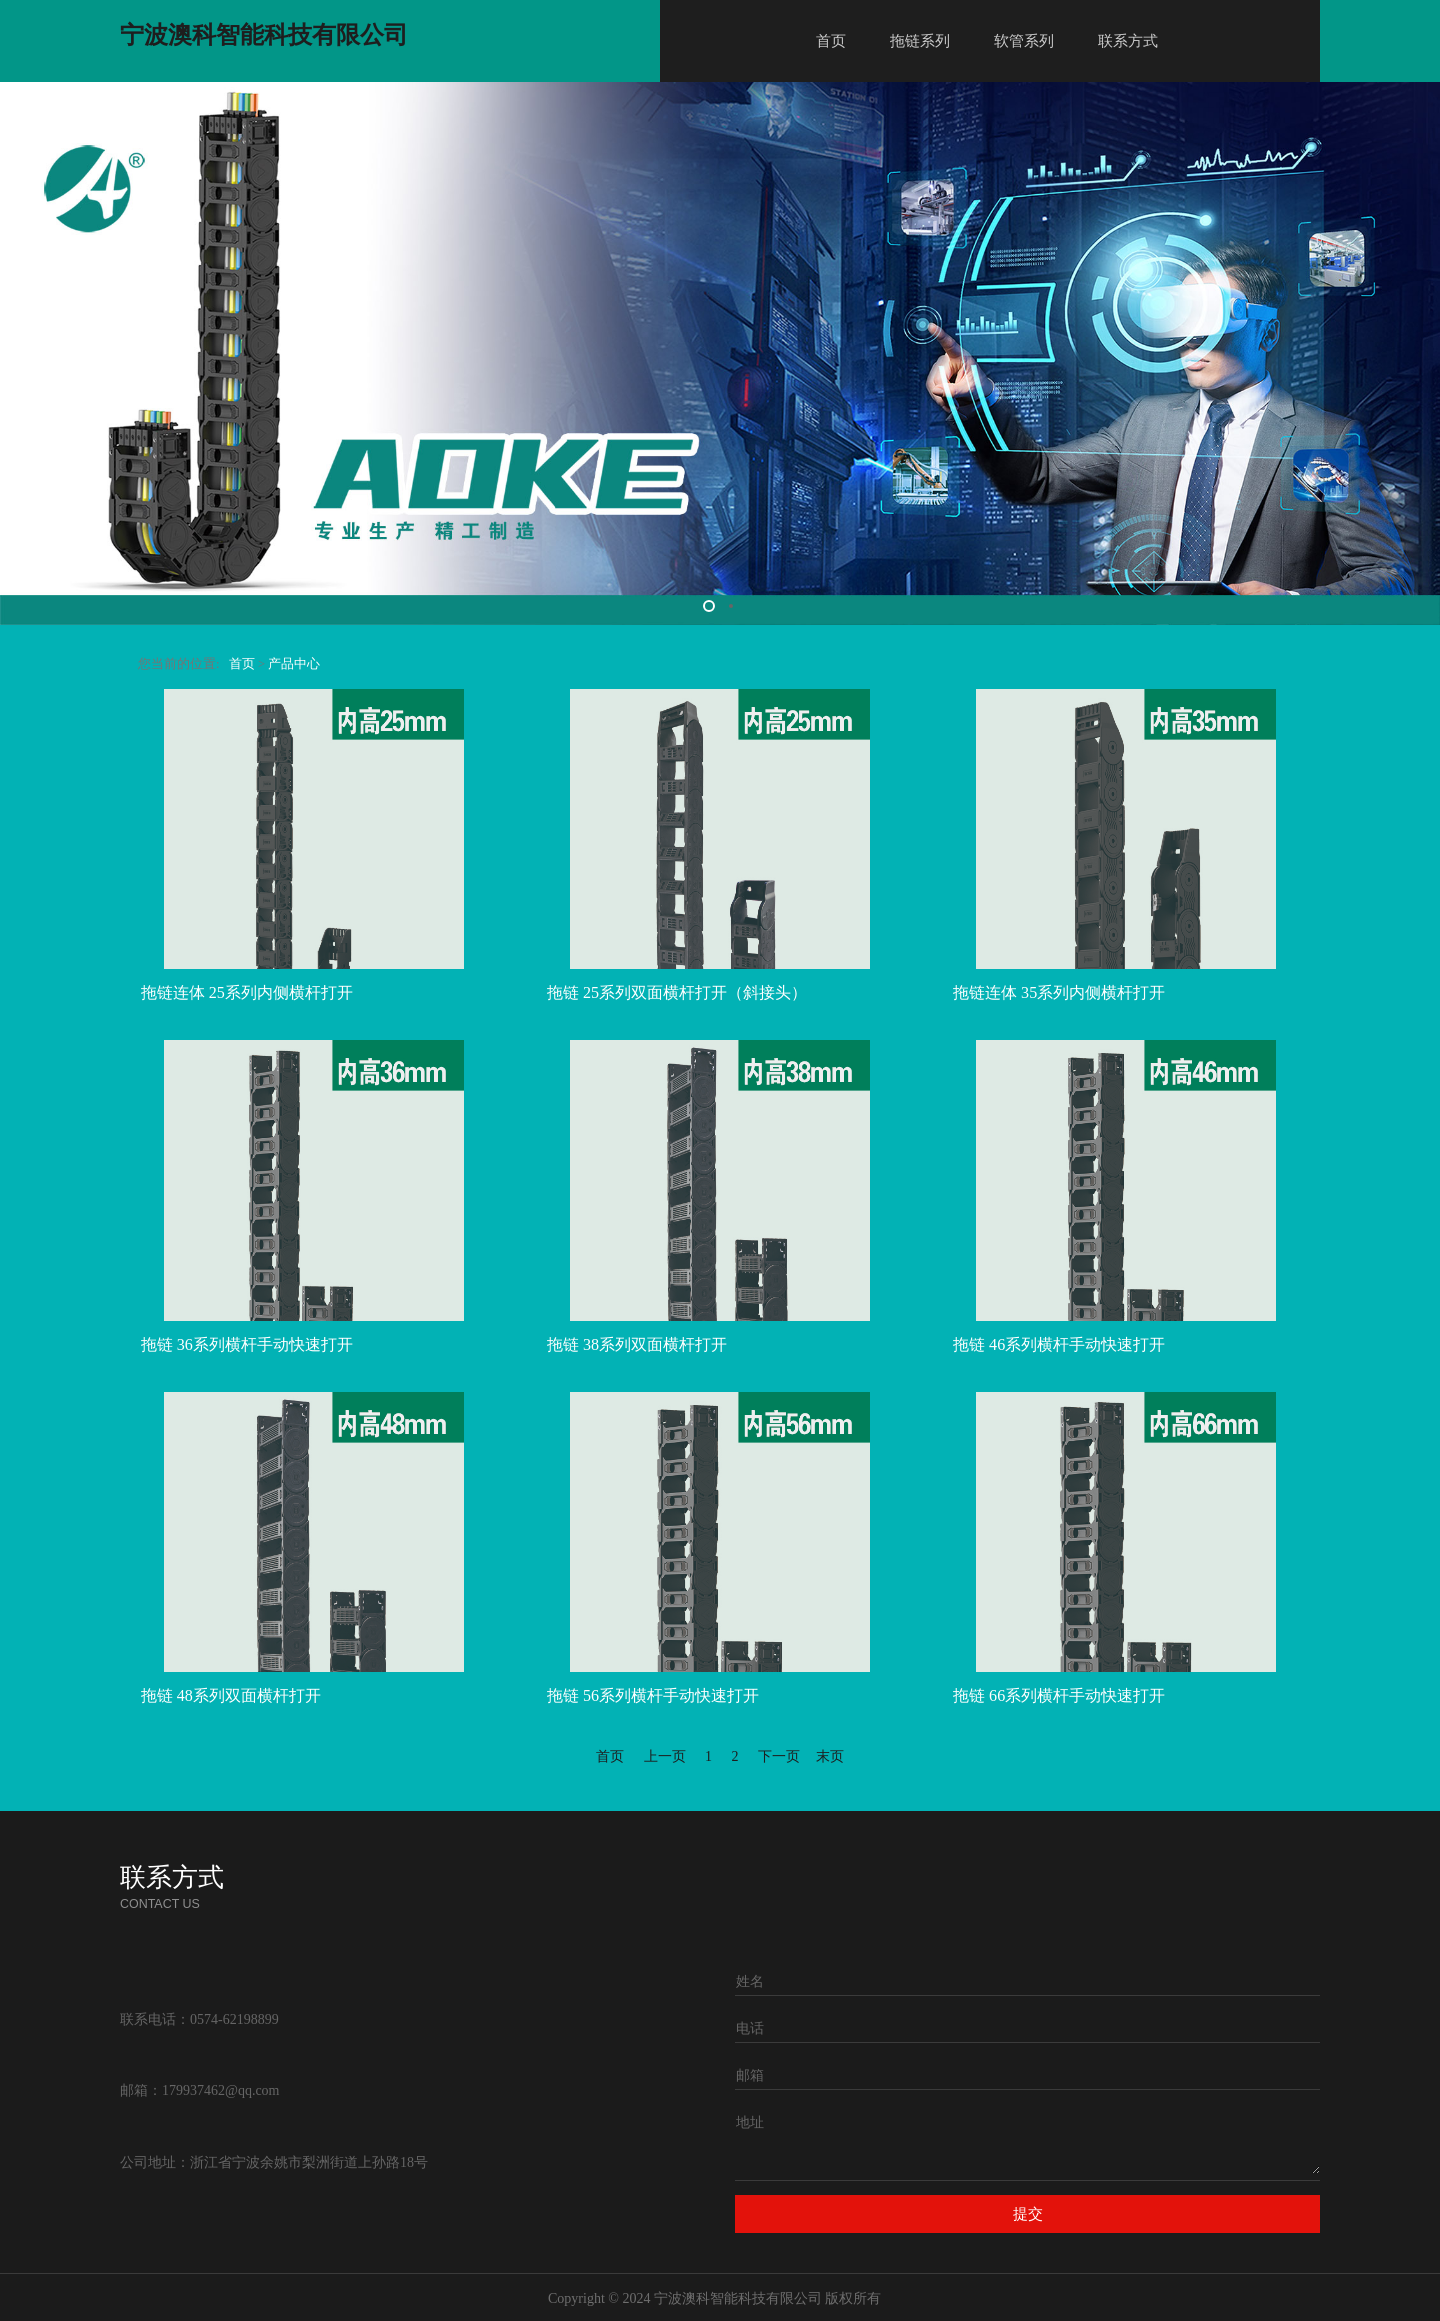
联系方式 (1128, 41)
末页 (830, 1756)
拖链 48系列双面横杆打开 (231, 1695)
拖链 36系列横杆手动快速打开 (247, 1344)
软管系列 (1024, 41)
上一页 (665, 1756)
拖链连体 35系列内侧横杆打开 (1059, 992)
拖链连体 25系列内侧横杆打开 (247, 992)
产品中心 (294, 664)
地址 (750, 2122)
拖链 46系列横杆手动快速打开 (1059, 1344)
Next (1418, 354)
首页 (831, 41)
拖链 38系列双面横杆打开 (637, 1344)
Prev (22, 354)
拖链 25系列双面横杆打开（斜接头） (677, 992)
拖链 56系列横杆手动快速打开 (653, 1695)
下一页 (779, 1756)
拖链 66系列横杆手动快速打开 (1059, 1695)
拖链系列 (920, 41)
